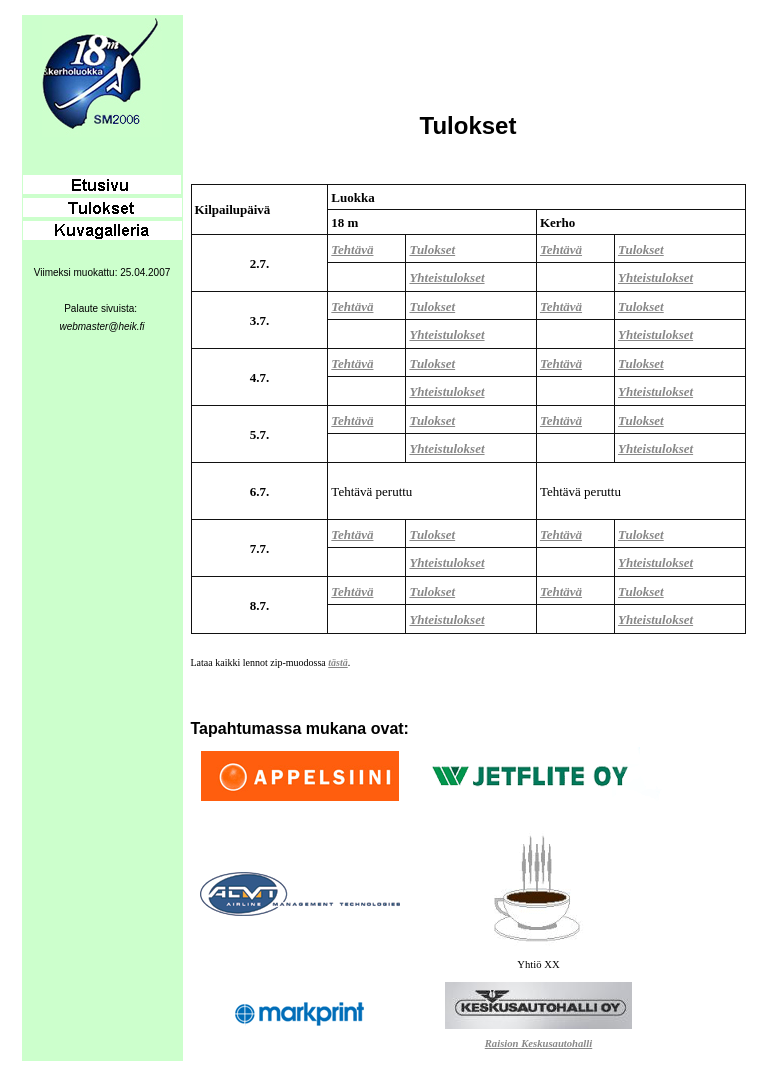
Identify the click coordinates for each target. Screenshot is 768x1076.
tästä (337, 662)
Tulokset (432, 249)
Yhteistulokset (446, 277)
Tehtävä (352, 249)
